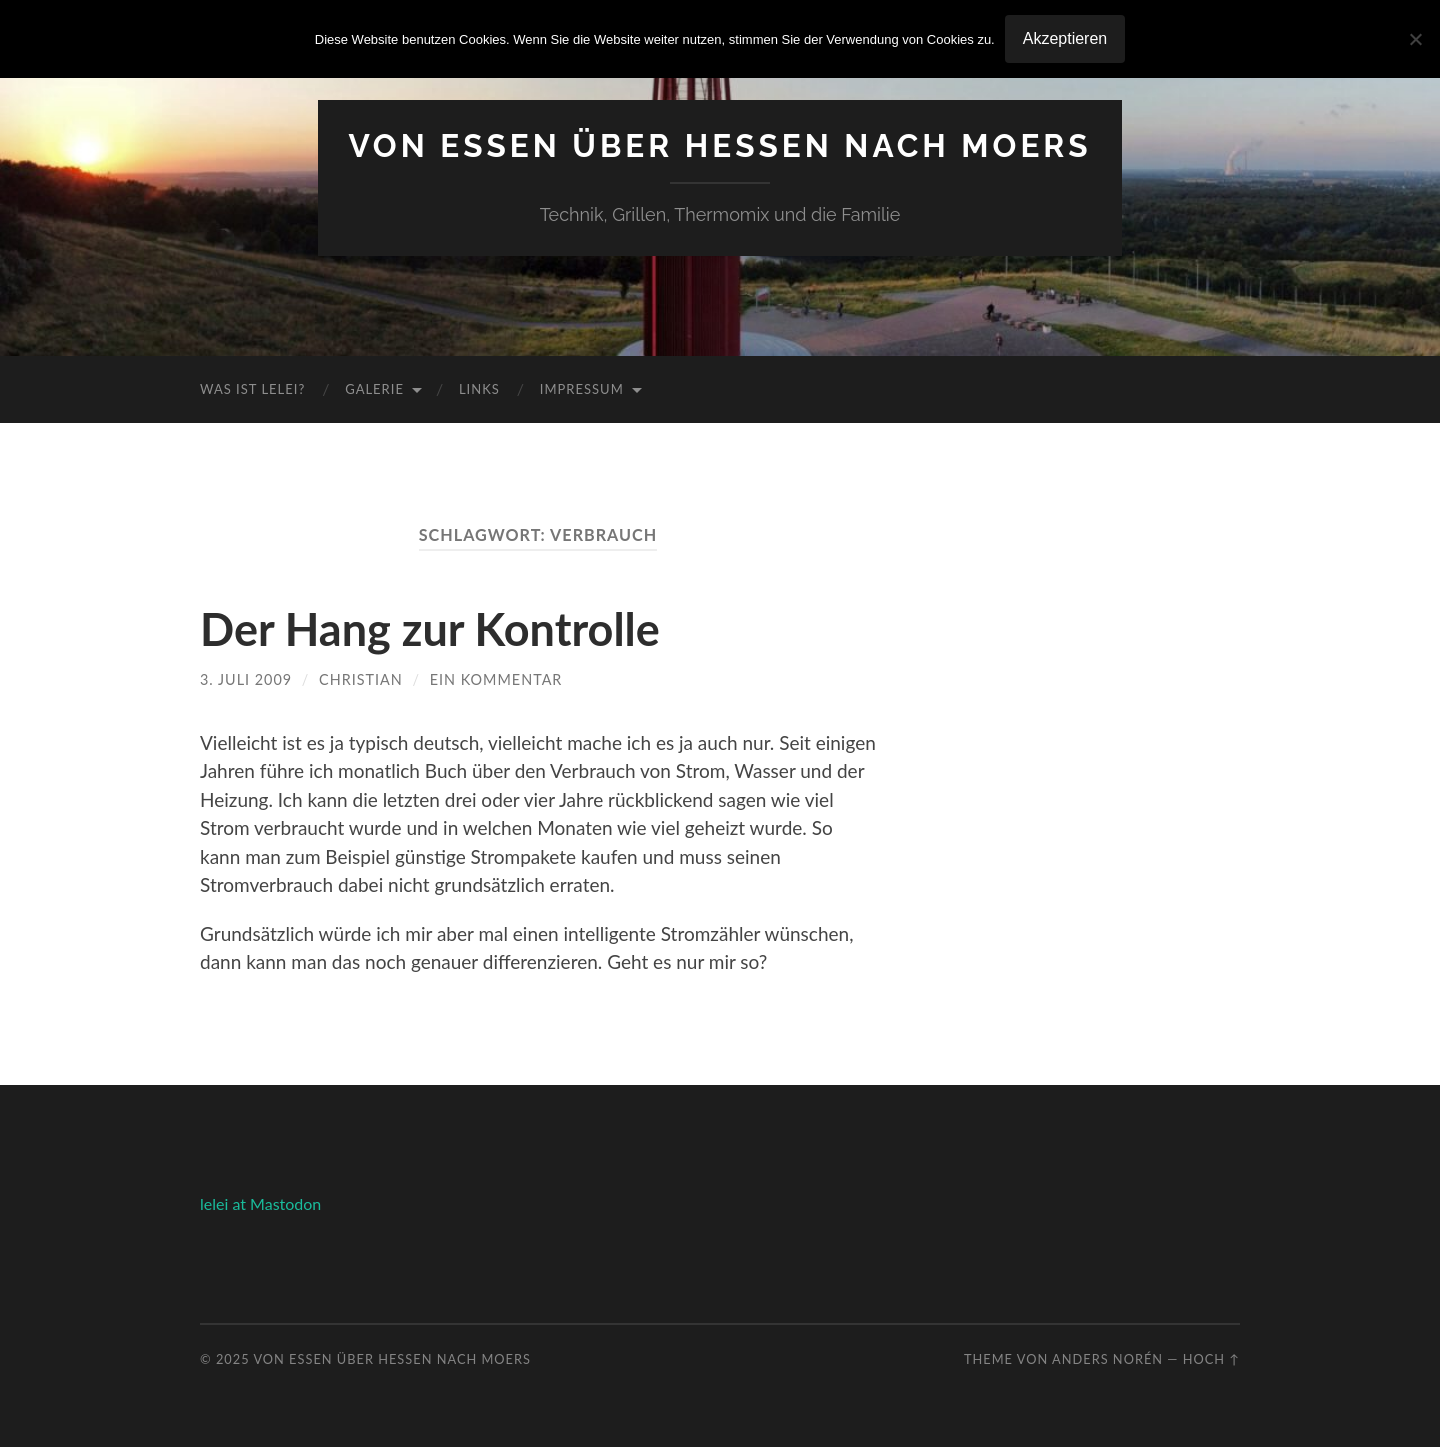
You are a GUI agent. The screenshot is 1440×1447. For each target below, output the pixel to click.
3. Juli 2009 (246, 679)
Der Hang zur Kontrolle (430, 629)
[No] (1415, 39)
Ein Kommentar (496, 679)
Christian (361, 679)
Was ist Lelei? (252, 389)
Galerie (374, 389)
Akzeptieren (1065, 38)
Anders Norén (1107, 1359)
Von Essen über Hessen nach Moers (719, 145)
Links (479, 389)
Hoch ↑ (1211, 1359)
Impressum (582, 389)
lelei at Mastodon (260, 1203)
